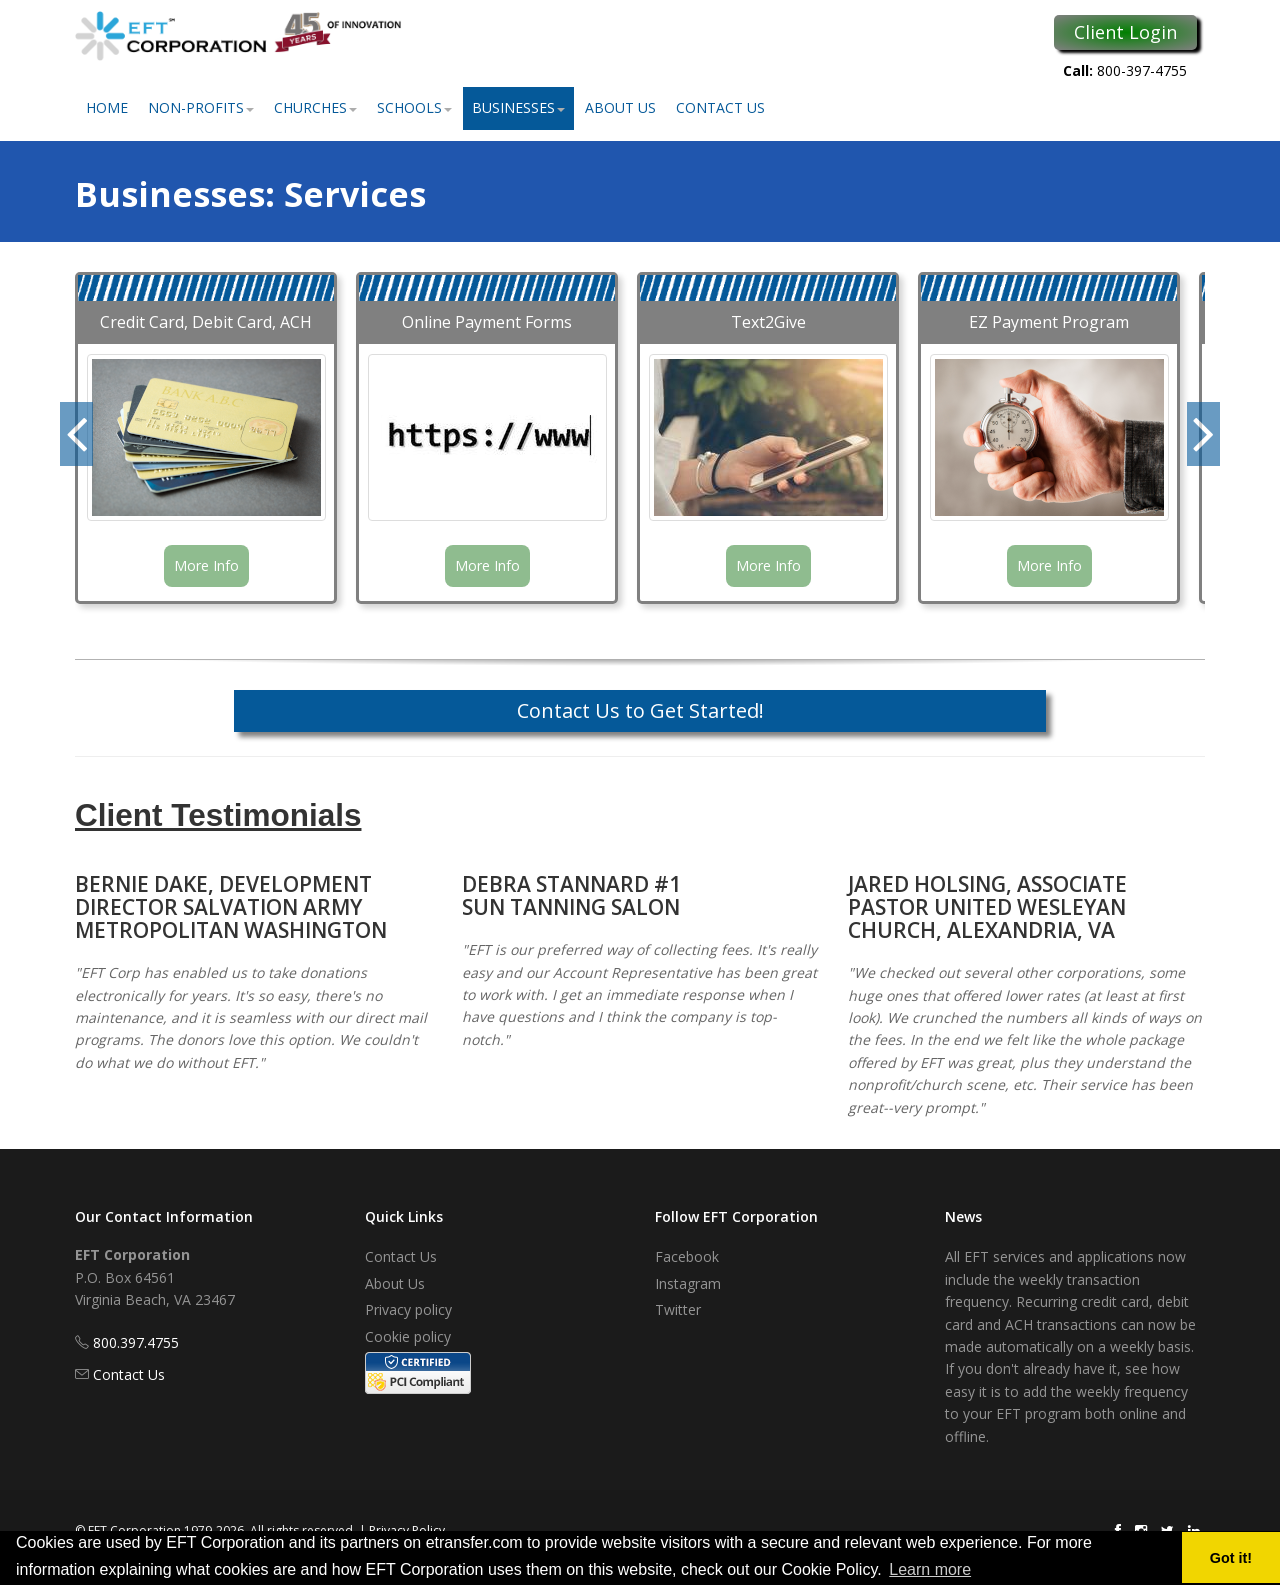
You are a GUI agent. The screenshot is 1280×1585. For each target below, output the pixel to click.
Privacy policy (408, 1309)
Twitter (678, 1309)
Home (107, 107)
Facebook (687, 1256)
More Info (206, 565)
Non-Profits (201, 107)
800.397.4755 (136, 1342)
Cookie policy (408, 1336)
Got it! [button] (1231, 1558)
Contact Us (720, 107)
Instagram (688, 1283)
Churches (315, 107)
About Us (620, 107)
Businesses (518, 107)
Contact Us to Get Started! (640, 710)
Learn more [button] (930, 1569)
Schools (414, 107)
